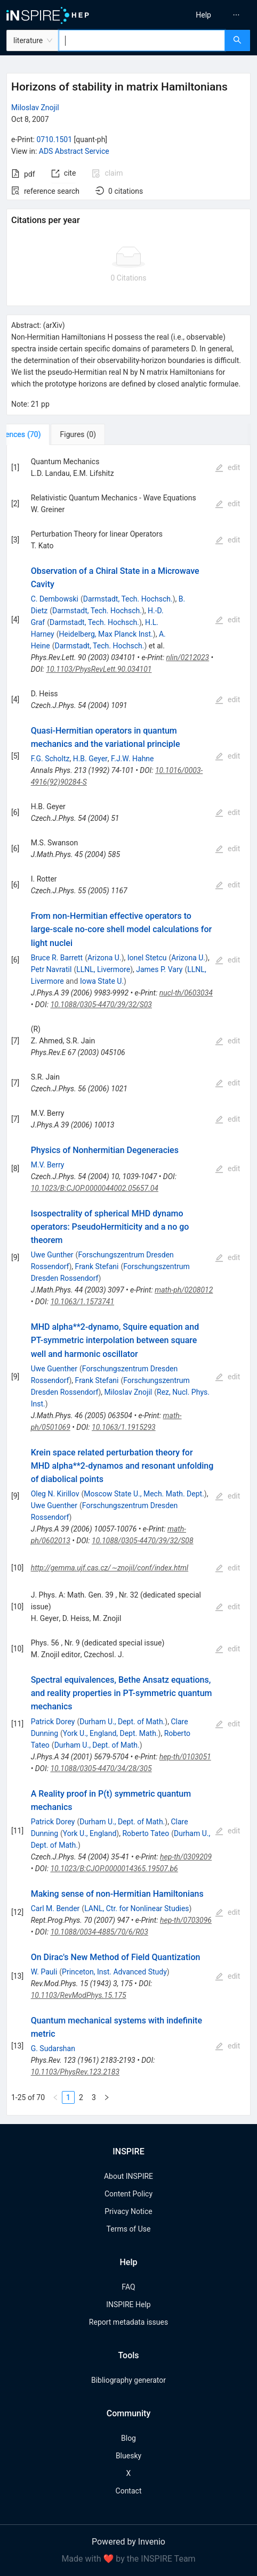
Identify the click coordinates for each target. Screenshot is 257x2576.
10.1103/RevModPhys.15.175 (78, 1995)
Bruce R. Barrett (57, 957)
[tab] (41, 434)
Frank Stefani (97, 1266)
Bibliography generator (128, 2380)
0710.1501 (54, 139)
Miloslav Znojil (35, 107)
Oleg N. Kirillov (55, 1493)
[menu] (196, 15)
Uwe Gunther (52, 1254)
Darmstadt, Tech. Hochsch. (128, 599)
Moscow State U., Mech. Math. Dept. (144, 1493)
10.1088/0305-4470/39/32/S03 (101, 1004)
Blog (128, 2438)
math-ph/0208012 (184, 1290)
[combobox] (142, 40)
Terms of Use (129, 2229)
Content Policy (128, 2194)
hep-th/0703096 (186, 1920)
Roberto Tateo (145, 1833)
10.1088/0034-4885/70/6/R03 (99, 1932)
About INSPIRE (128, 2176)
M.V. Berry (48, 1165)
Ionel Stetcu (147, 957)
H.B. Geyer (90, 758)
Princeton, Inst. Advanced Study (114, 1972)
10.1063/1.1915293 (124, 1427)
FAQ (128, 2287)
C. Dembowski (54, 599)
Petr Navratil (51, 969)
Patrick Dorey (53, 1721)
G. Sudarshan (53, 2048)
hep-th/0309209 (186, 1857)
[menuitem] (203, 15)
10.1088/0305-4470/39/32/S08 (143, 1540)
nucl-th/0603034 (186, 993)
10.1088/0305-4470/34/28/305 (100, 1768)
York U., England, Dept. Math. (110, 1733)
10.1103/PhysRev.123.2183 (75, 2072)
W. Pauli (44, 1972)
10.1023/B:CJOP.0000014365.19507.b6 (114, 1868)
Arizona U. (104, 957)
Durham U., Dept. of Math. (122, 1721)
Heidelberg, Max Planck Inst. (106, 634)
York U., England (89, 1833)
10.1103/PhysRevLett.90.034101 (98, 669)
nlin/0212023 (188, 657)
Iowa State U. (102, 981)
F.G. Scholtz (50, 758)
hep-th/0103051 (185, 1756)
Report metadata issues (128, 2322)
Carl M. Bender (55, 1908)
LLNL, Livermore (103, 969)
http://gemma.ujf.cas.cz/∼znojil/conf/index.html (109, 1567)
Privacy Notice (128, 2211)
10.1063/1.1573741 (82, 1301)
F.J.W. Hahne (132, 758)
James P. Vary (159, 969)
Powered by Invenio (128, 2542)
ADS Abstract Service (74, 151)
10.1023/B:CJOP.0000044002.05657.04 (94, 1188)
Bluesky (128, 2455)
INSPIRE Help (128, 2304)
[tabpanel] (128, 1280)
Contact (129, 2491)
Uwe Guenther (54, 1368)
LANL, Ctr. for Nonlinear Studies (136, 1908)
